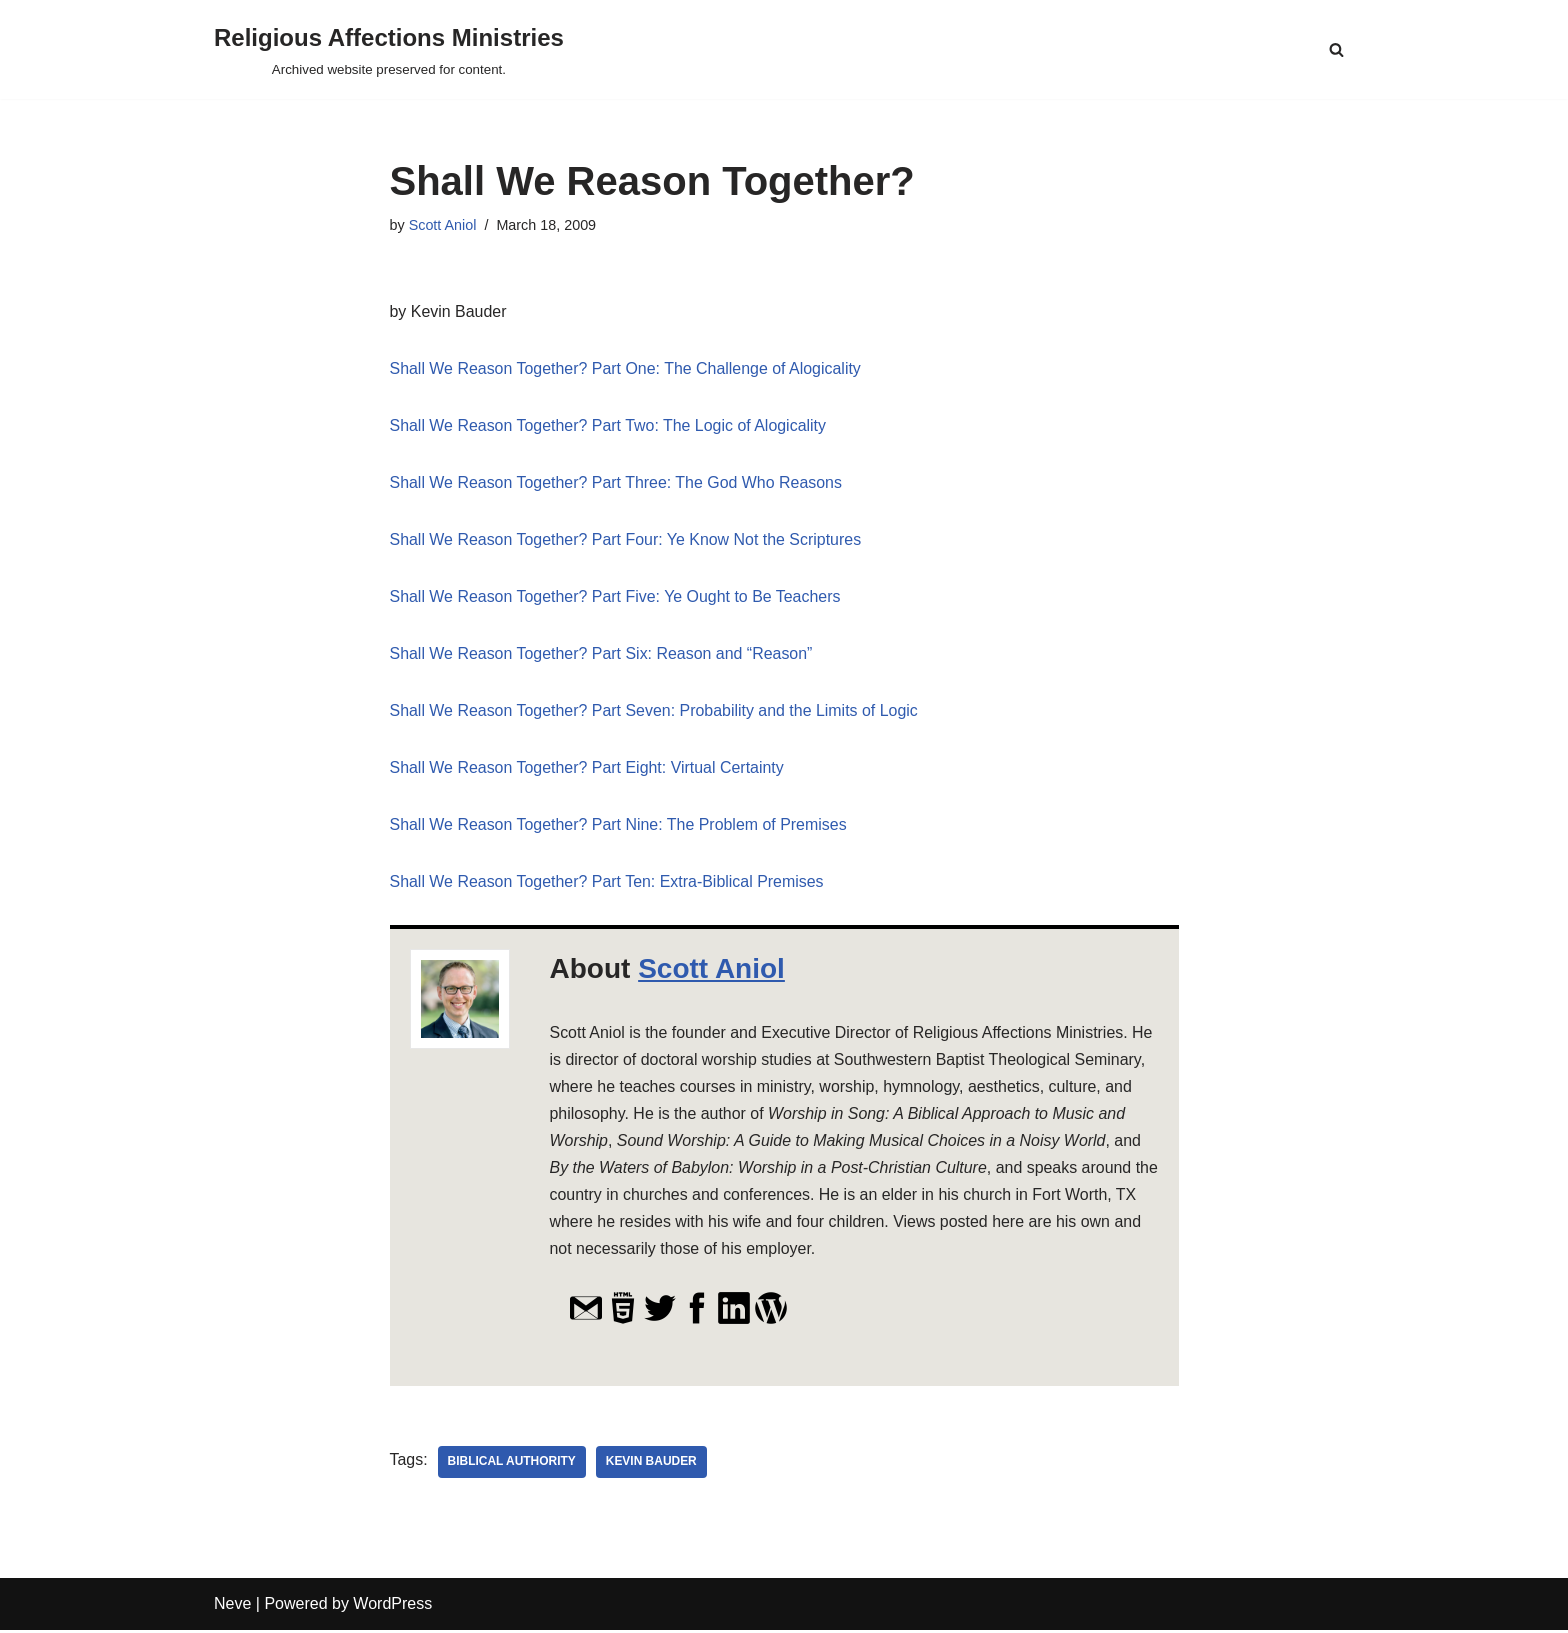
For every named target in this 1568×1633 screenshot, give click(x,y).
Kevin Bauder (651, 1466)
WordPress (392, 1607)
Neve (232, 1607)
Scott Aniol (443, 225)
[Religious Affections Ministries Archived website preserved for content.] (389, 49)
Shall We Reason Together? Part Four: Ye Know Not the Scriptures (626, 540)
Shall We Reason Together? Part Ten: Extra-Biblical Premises (608, 883)
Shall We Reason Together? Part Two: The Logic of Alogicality (609, 425)
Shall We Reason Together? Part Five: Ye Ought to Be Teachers (616, 597)
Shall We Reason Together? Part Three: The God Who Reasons (617, 483)
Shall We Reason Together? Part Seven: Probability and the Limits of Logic (655, 711)
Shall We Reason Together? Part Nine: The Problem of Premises (619, 826)
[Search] (1336, 49)
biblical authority (512, 1466)
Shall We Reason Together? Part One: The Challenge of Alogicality (626, 368)
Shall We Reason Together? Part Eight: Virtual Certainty (588, 768)
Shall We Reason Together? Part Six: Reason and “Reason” (602, 654)
